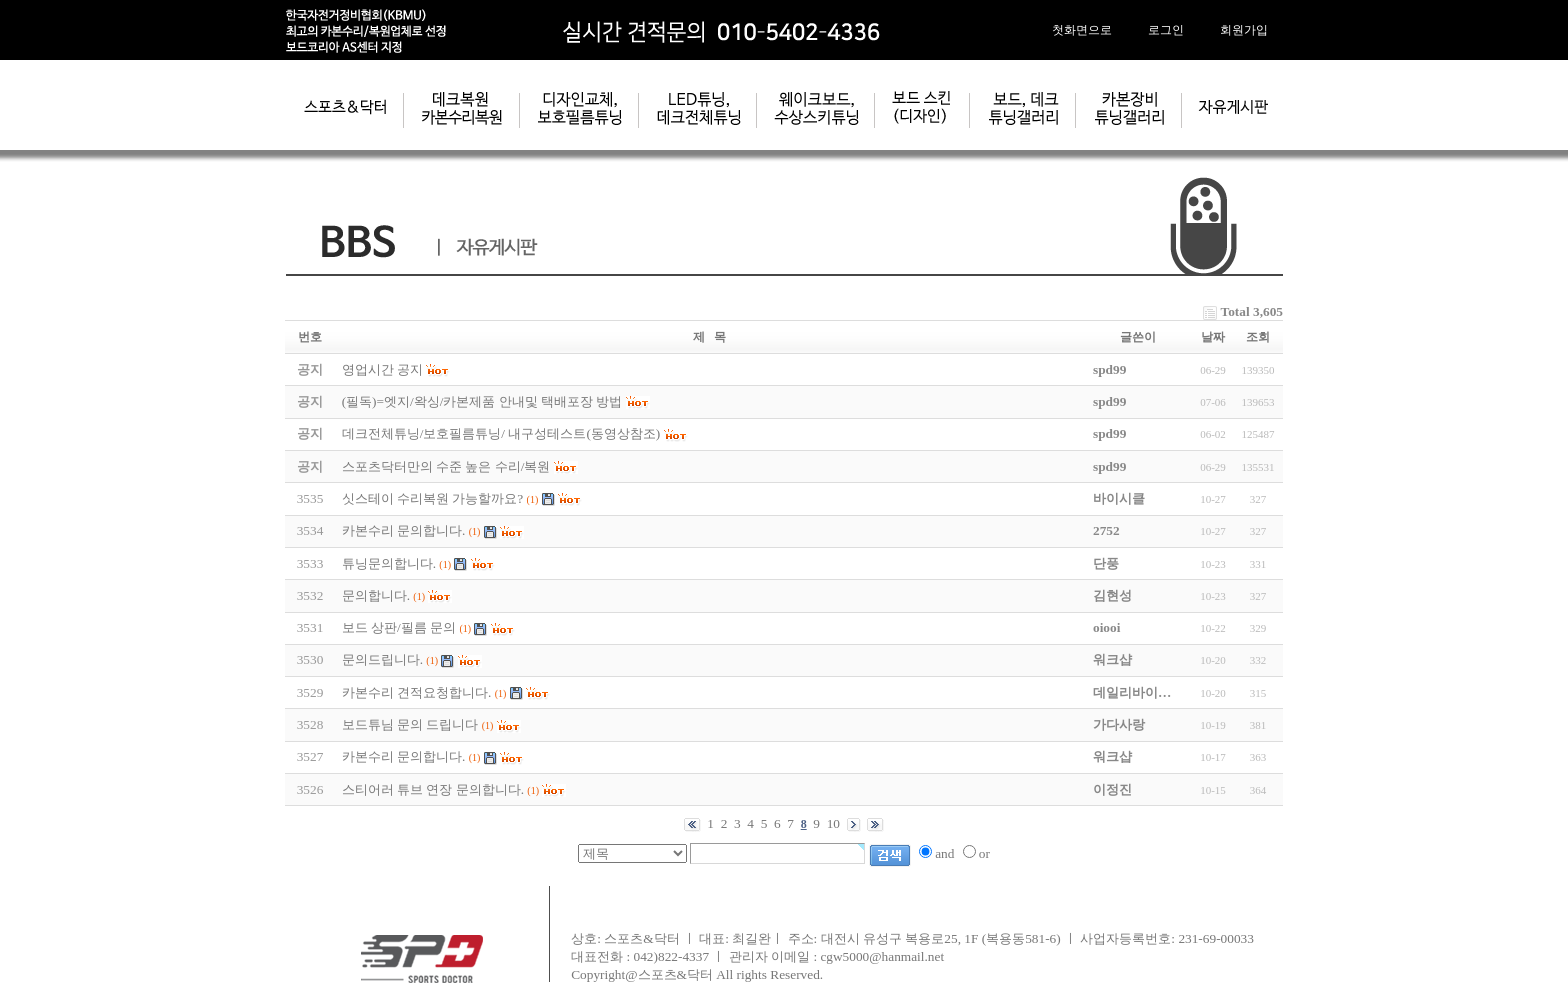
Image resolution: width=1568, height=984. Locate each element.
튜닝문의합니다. (389, 563)
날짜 (1213, 337)
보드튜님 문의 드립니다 (410, 724)
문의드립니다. (382, 659)
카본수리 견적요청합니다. (417, 692)
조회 (1258, 337)
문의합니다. (376, 595)
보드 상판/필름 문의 (399, 627)
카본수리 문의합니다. (404, 530)
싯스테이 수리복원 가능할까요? (433, 498)
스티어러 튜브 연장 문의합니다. (433, 789)
